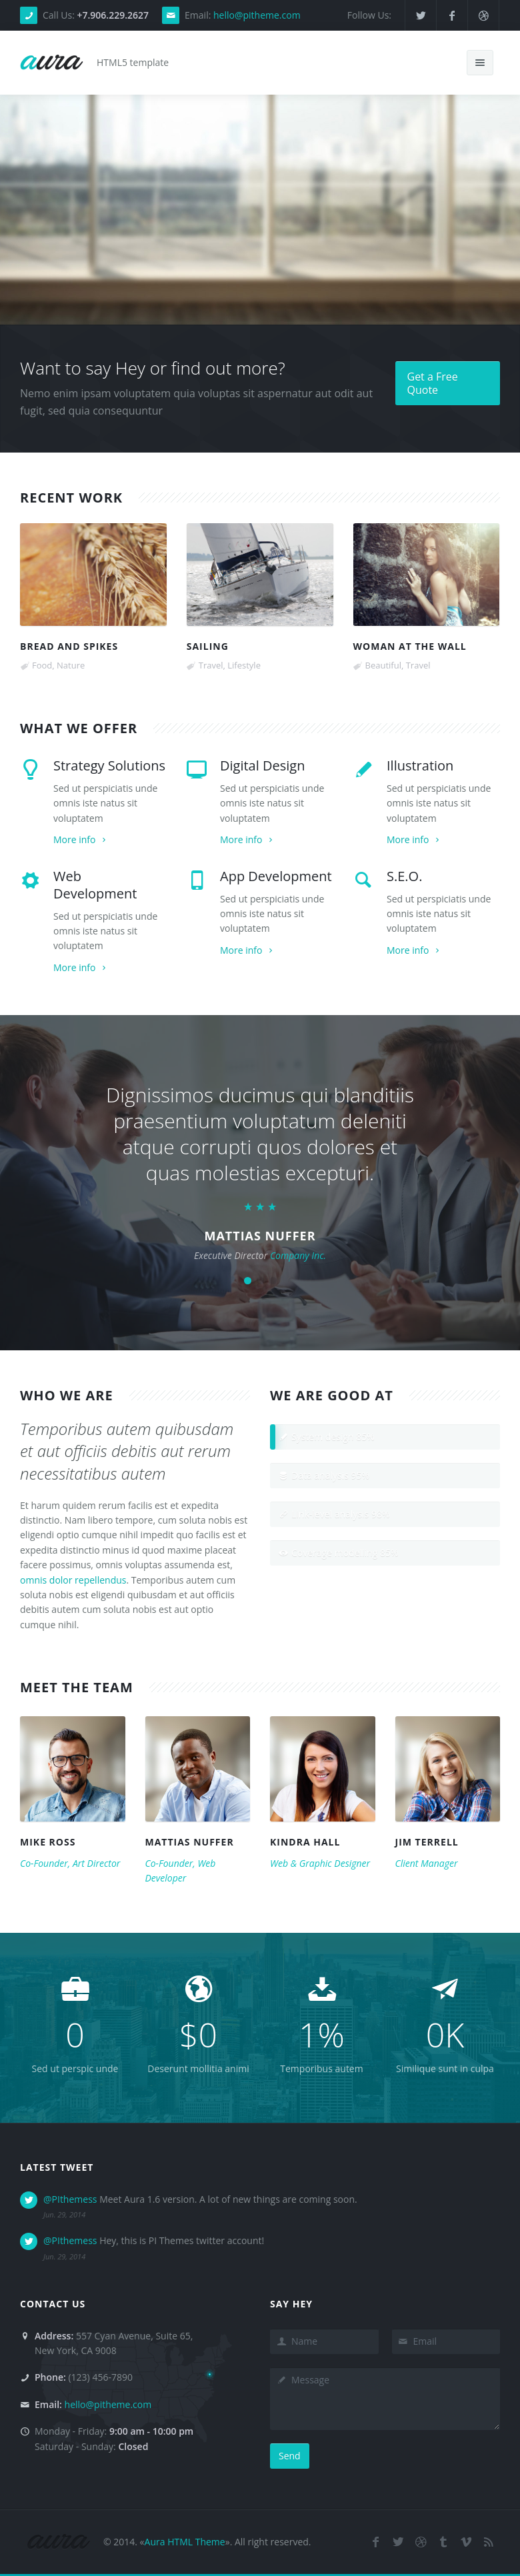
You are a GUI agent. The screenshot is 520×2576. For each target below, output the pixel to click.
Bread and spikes (69, 646)
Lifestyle (244, 665)
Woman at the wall (410, 646)
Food (42, 665)
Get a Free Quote (432, 383)
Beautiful (383, 665)
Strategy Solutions (109, 765)
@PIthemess (70, 2199)
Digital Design (262, 765)
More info (81, 839)
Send (290, 2455)
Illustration (420, 765)
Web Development (95, 884)
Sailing (208, 646)
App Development (276, 876)
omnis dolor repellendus (73, 1580)
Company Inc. (298, 1255)
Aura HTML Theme (185, 2541)
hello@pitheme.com (257, 15)
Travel (211, 665)
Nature (71, 665)
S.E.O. (404, 876)
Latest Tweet (56, 2167)
